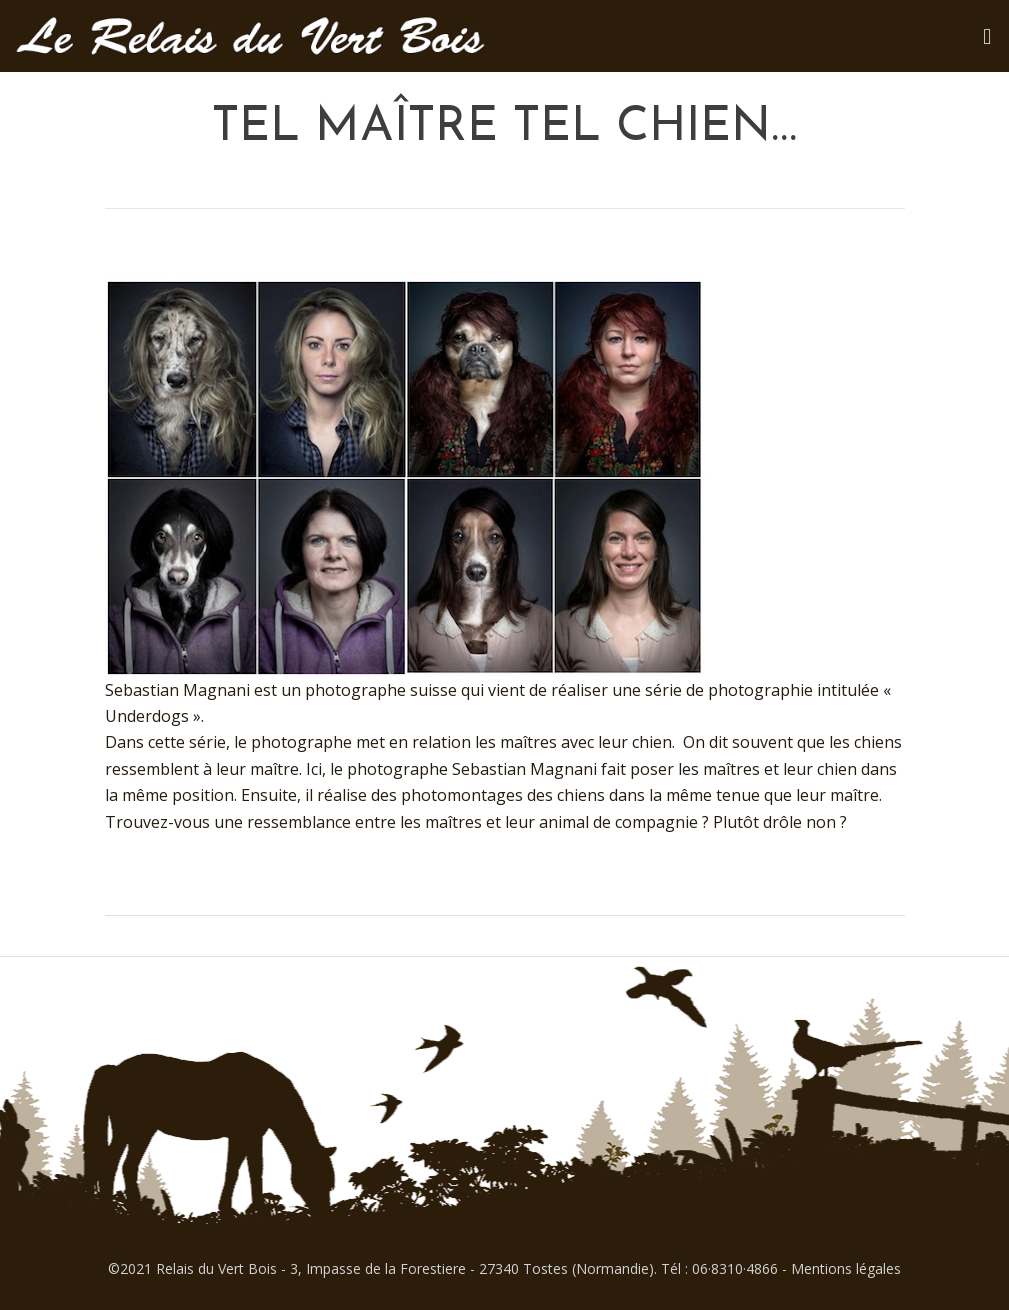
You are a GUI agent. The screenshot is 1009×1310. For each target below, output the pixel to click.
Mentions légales (846, 1268)
